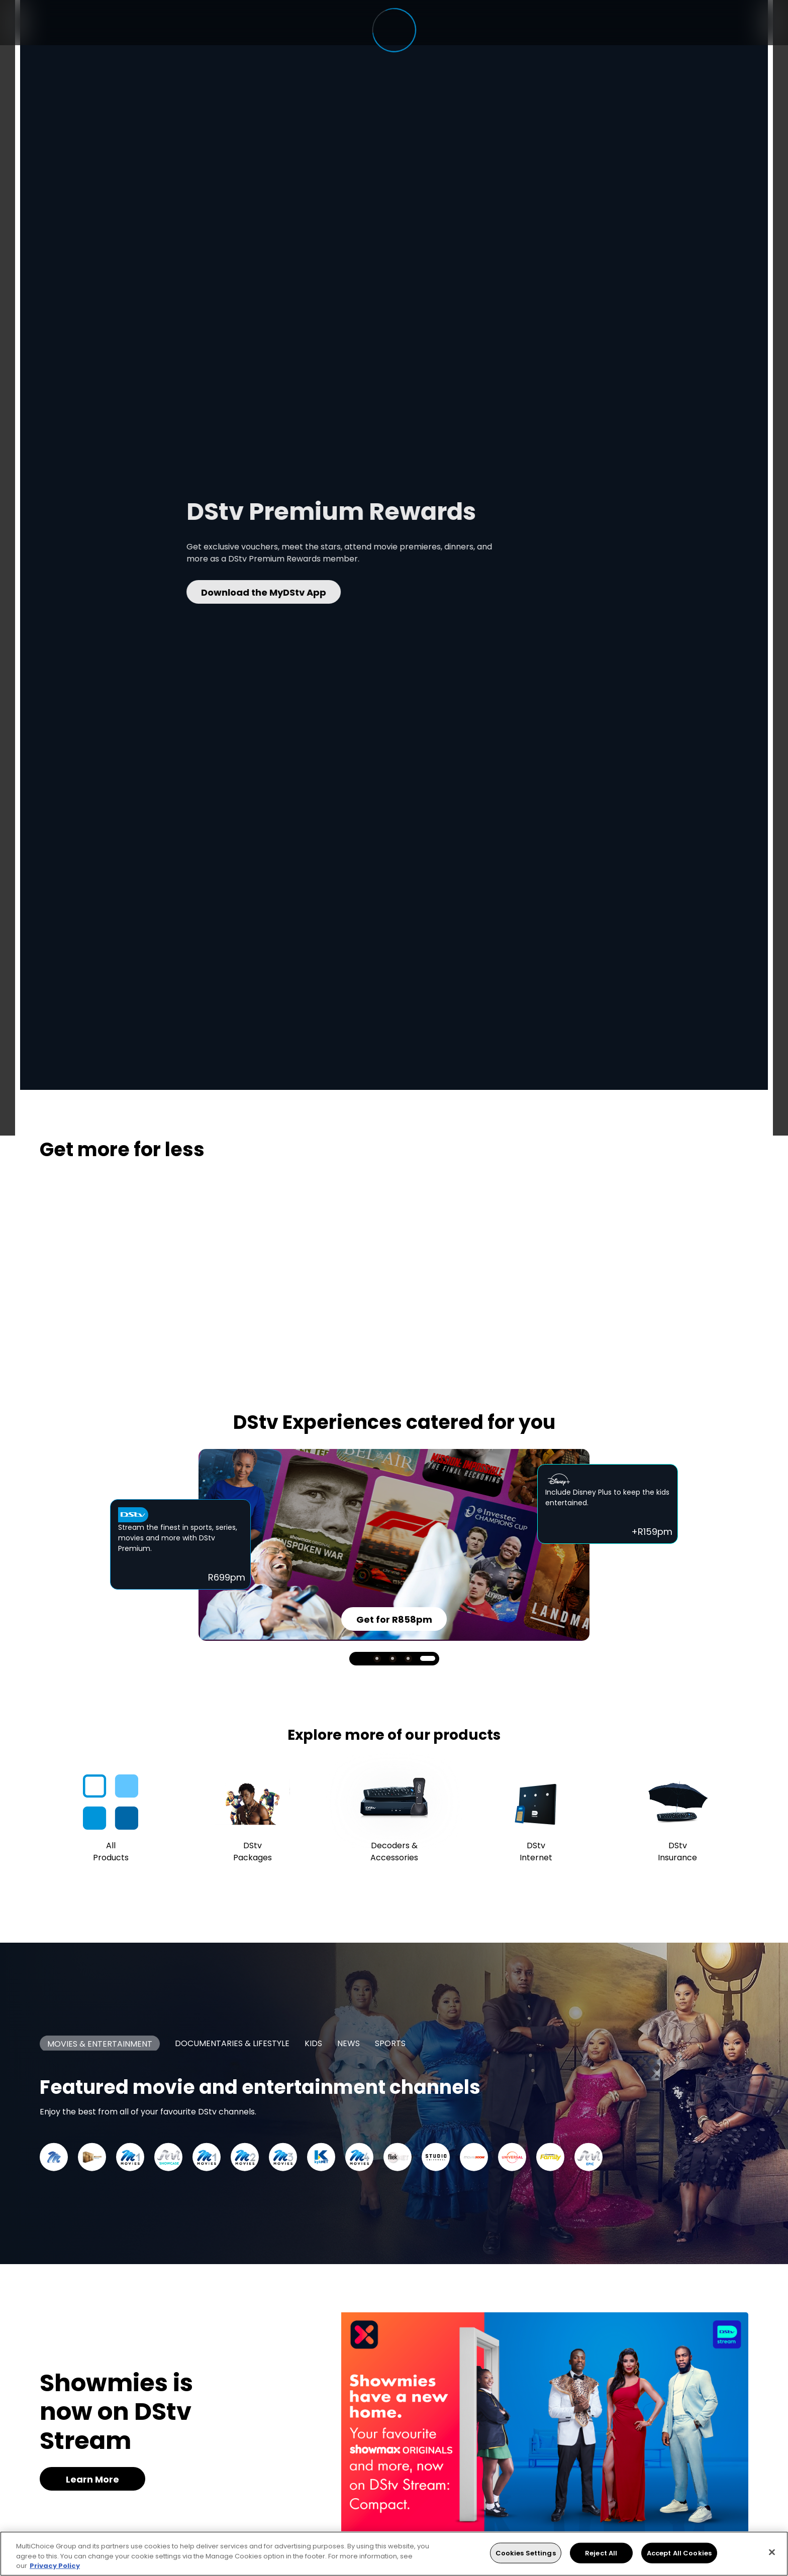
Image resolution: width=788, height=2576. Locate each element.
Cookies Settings (526, 2552)
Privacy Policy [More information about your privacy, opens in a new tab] (55, 2565)
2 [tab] (393, 1658)
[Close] (772, 2552)
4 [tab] (427, 1658)
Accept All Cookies (679, 2552)
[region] (394, 2553)
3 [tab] (408, 1658)
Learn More (92, 2479)
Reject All (601, 2552)
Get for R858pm (394, 1619)
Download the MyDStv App (330, 592)
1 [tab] (377, 1658)
